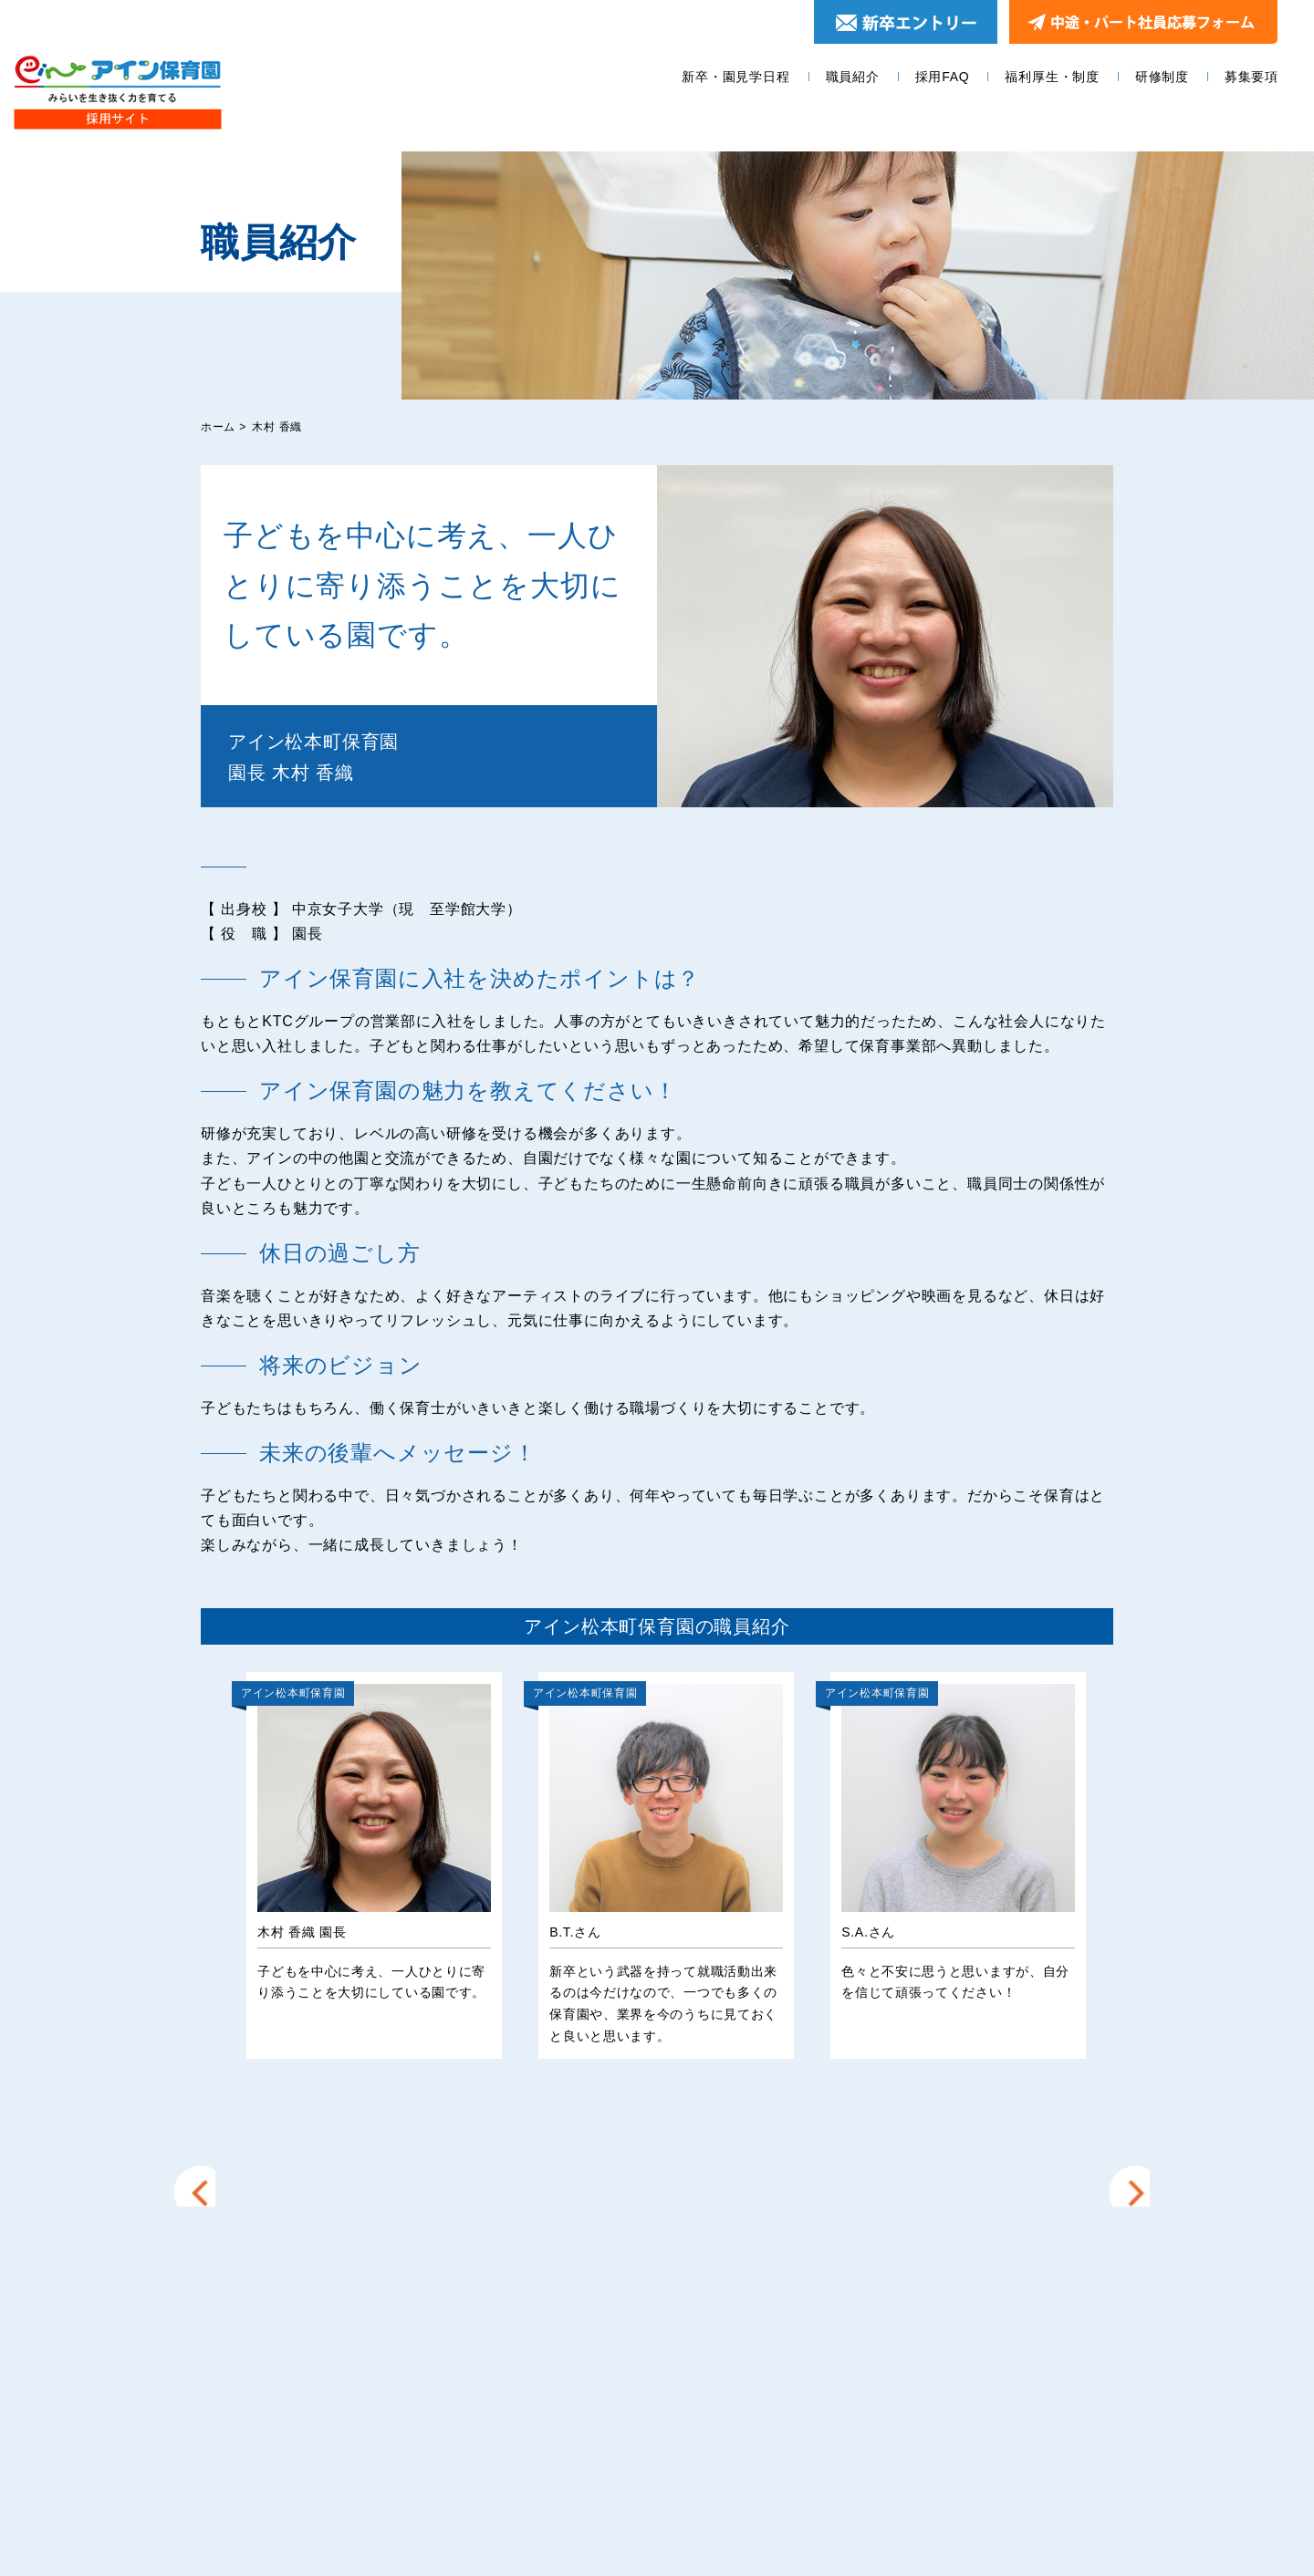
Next (1127, 1854)
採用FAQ (942, 76)
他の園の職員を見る (656, 2129)
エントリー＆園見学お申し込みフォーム (957, 2321)
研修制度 (1162, 76)
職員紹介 (853, 76)
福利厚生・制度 (1052, 76)
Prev (205, 1854)
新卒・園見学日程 (735, 76)
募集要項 (1251, 76)
